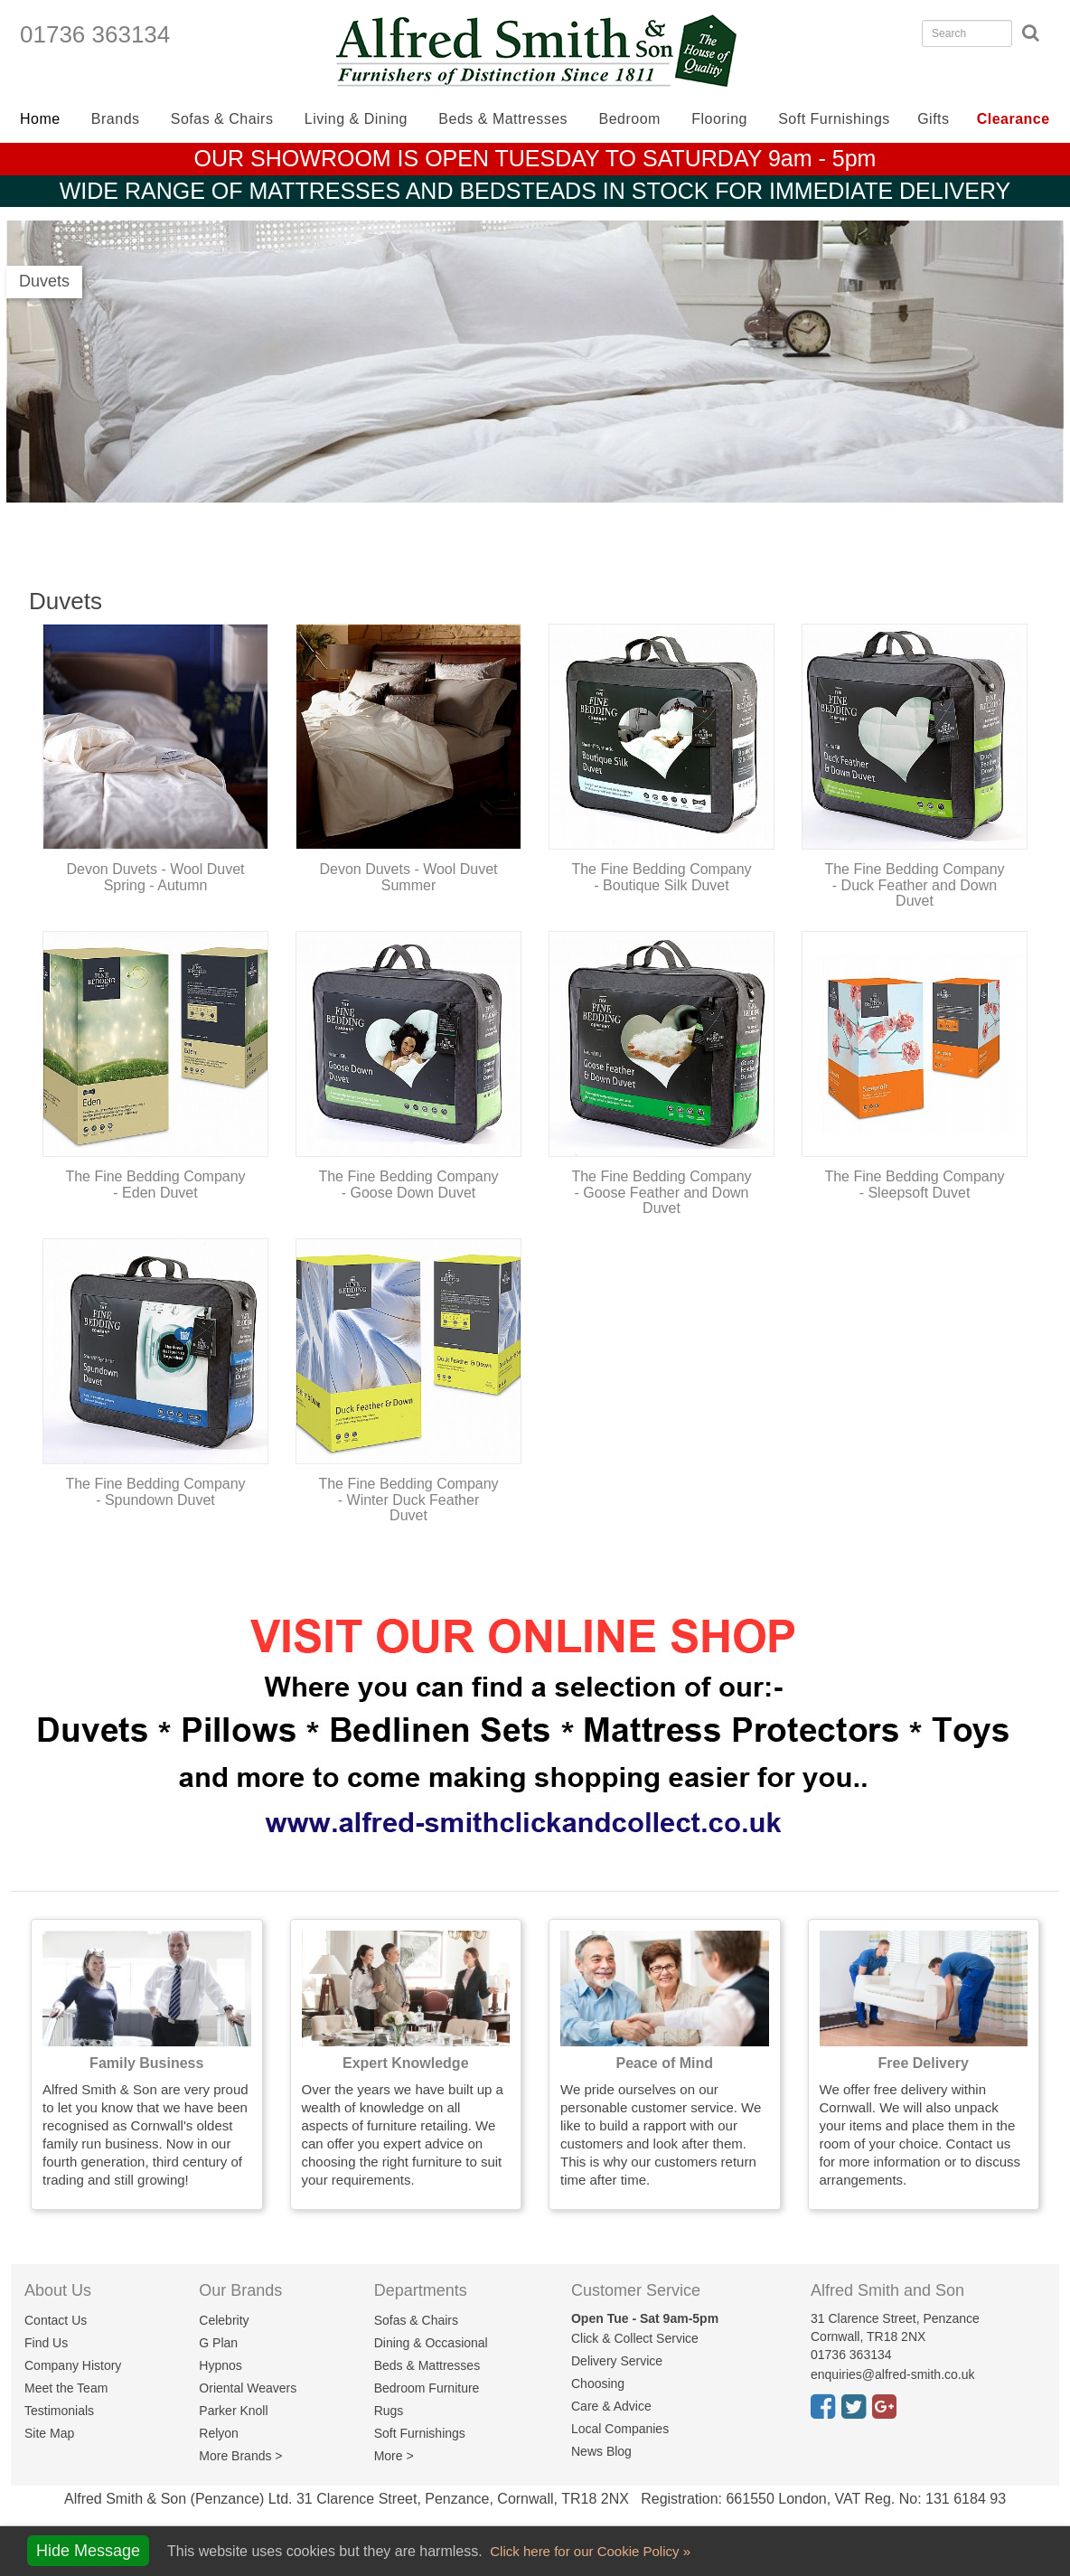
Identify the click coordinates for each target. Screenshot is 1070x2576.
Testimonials (59, 2410)
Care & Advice (611, 2406)
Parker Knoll (233, 2410)
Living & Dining (356, 119)
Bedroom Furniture (427, 2388)
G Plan (218, 2343)
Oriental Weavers (247, 2388)
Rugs (389, 2410)
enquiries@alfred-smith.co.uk (893, 2374)
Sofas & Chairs (222, 119)
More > (394, 2456)
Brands (115, 119)
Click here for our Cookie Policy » (588, 2551)
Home (40, 119)
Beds (503, 119)
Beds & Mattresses (427, 2365)
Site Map (49, 2433)
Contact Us (55, 2320)
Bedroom (630, 119)
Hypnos (220, 2365)
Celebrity (224, 2320)
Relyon (219, 2433)
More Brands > (240, 2456)
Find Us (46, 2343)
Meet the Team (66, 2388)
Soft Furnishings (834, 119)
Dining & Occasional (431, 2343)
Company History (72, 2365)
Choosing (597, 2383)
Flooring (719, 119)
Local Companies (620, 2428)
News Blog (601, 2451)
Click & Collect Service (635, 2338)
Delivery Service (616, 2361)
